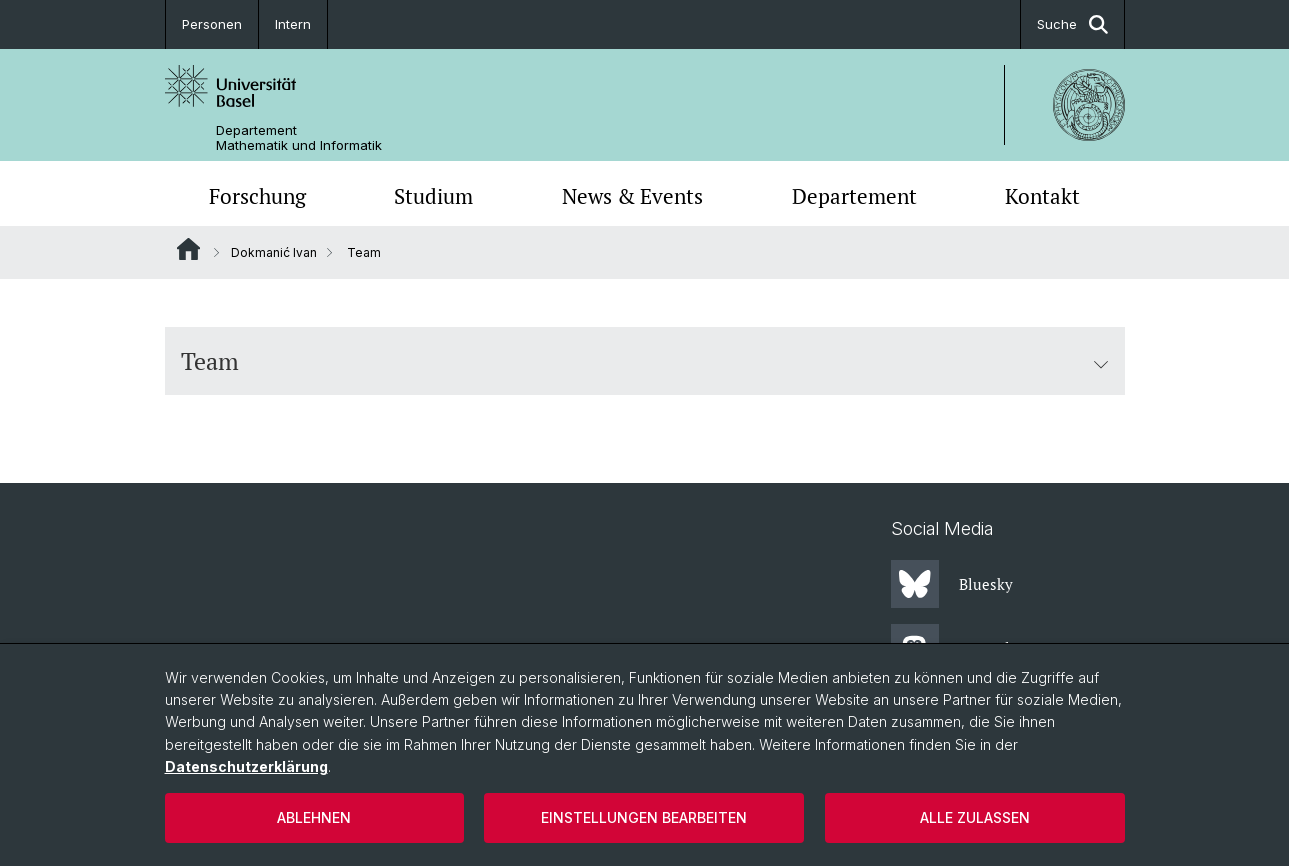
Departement (854, 196)
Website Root (188, 249)
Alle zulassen (975, 817)
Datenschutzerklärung (246, 766)
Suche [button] (1072, 24)
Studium (433, 196)
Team (645, 361)
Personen (212, 24)
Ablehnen (314, 817)
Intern (293, 24)
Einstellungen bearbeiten (644, 817)
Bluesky (952, 584)
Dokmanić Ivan (274, 252)
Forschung (257, 196)
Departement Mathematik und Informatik (299, 138)
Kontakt (1042, 196)
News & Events (632, 196)
